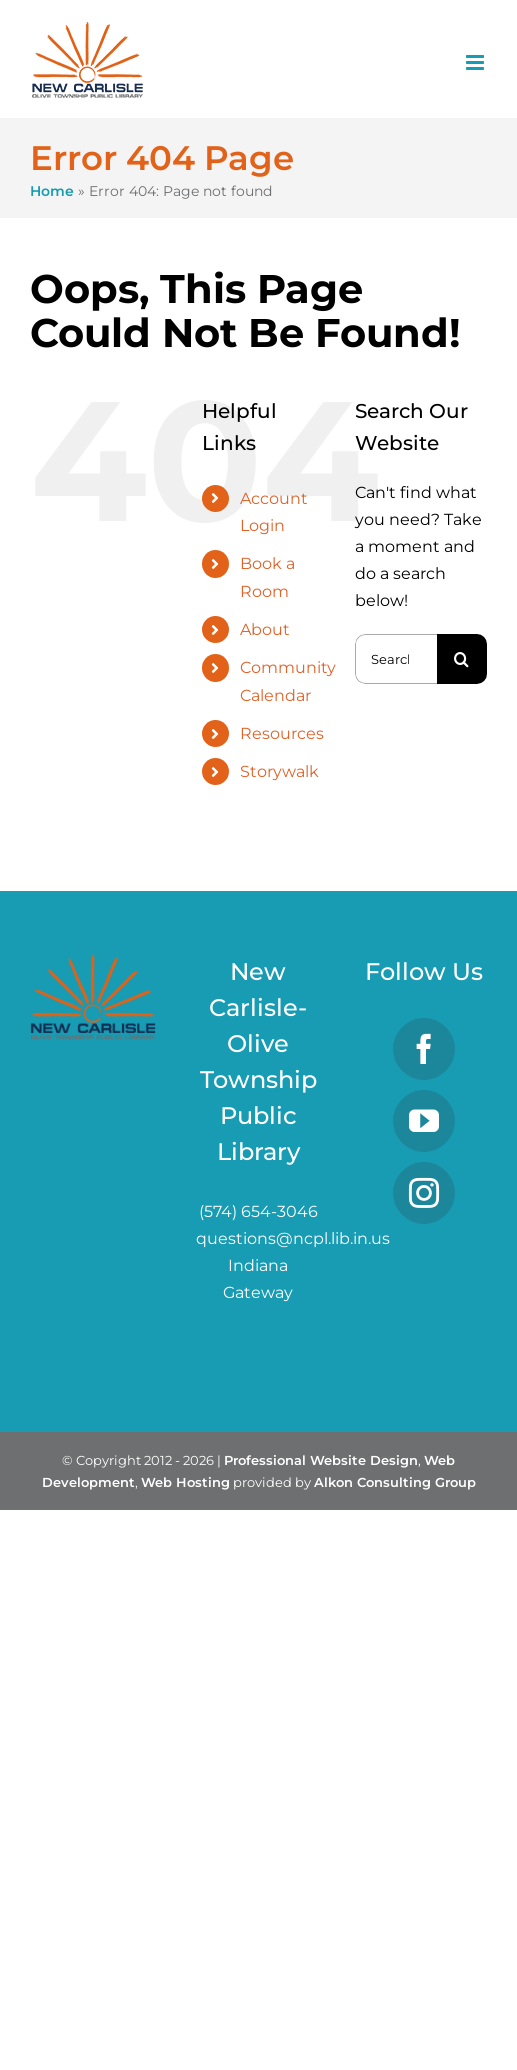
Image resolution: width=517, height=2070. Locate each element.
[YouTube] (424, 1121)
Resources (282, 733)
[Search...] (396, 659)
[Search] (462, 659)
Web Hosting (185, 1482)
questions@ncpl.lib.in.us (293, 1238)
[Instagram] (424, 1193)
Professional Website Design (321, 1460)
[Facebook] (424, 1049)
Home (52, 191)
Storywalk (279, 771)
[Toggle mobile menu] (476, 62)
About (265, 629)
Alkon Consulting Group (395, 1482)
